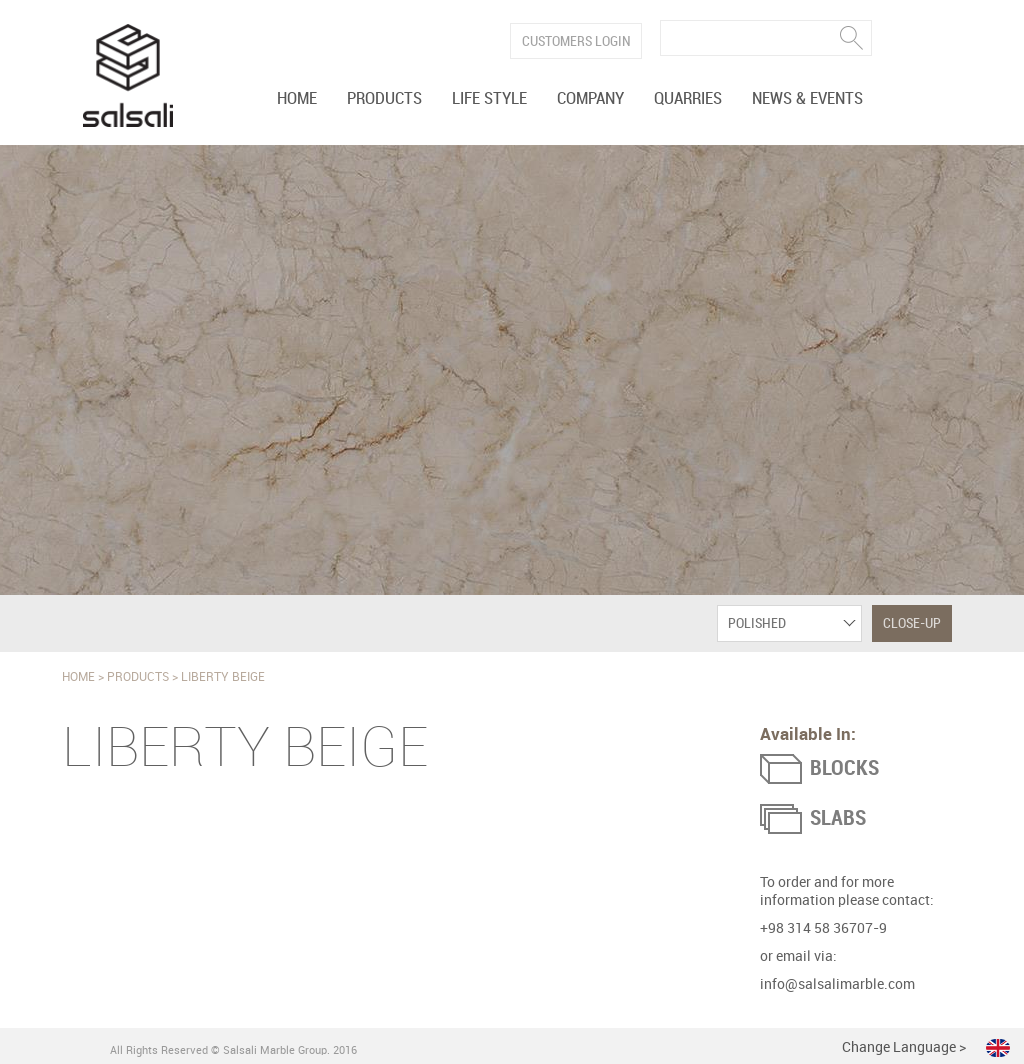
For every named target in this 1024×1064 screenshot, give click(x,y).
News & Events (807, 99)
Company (590, 99)
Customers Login (576, 41)
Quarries (688, 99)
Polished (757, 623)
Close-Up (912, 623)
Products (384, 99)
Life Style (489, 99)
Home (297, 99)
